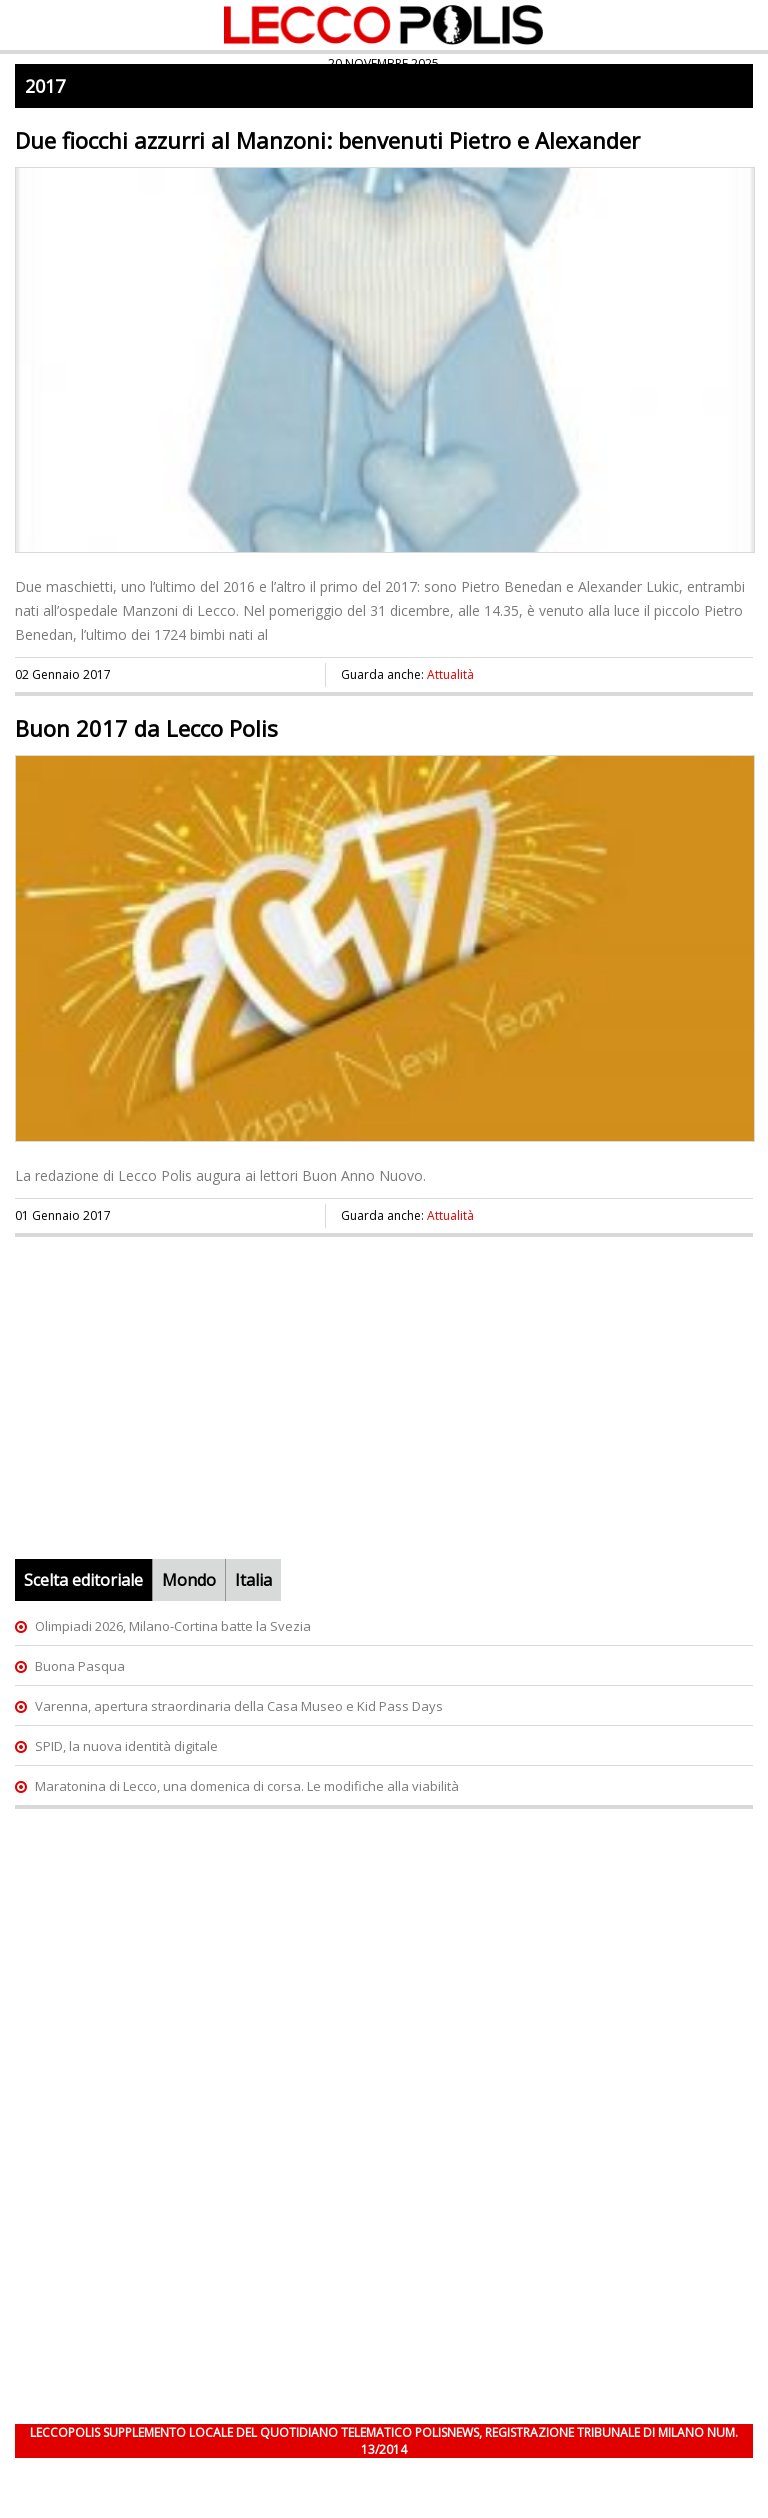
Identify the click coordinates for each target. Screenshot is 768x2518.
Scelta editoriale (83, 1580)
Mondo (189, 1580)
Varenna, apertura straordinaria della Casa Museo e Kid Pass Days (239, 1706)
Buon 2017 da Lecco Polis (146, 728)
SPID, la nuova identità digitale (126, 1746)
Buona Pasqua (80, 1666)
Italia (253, 1580)
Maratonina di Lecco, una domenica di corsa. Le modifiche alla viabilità (247, 1786)
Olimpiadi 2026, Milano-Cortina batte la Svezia (173, 1626)
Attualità (450, 674)
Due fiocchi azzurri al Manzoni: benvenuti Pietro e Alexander (327, 140)
